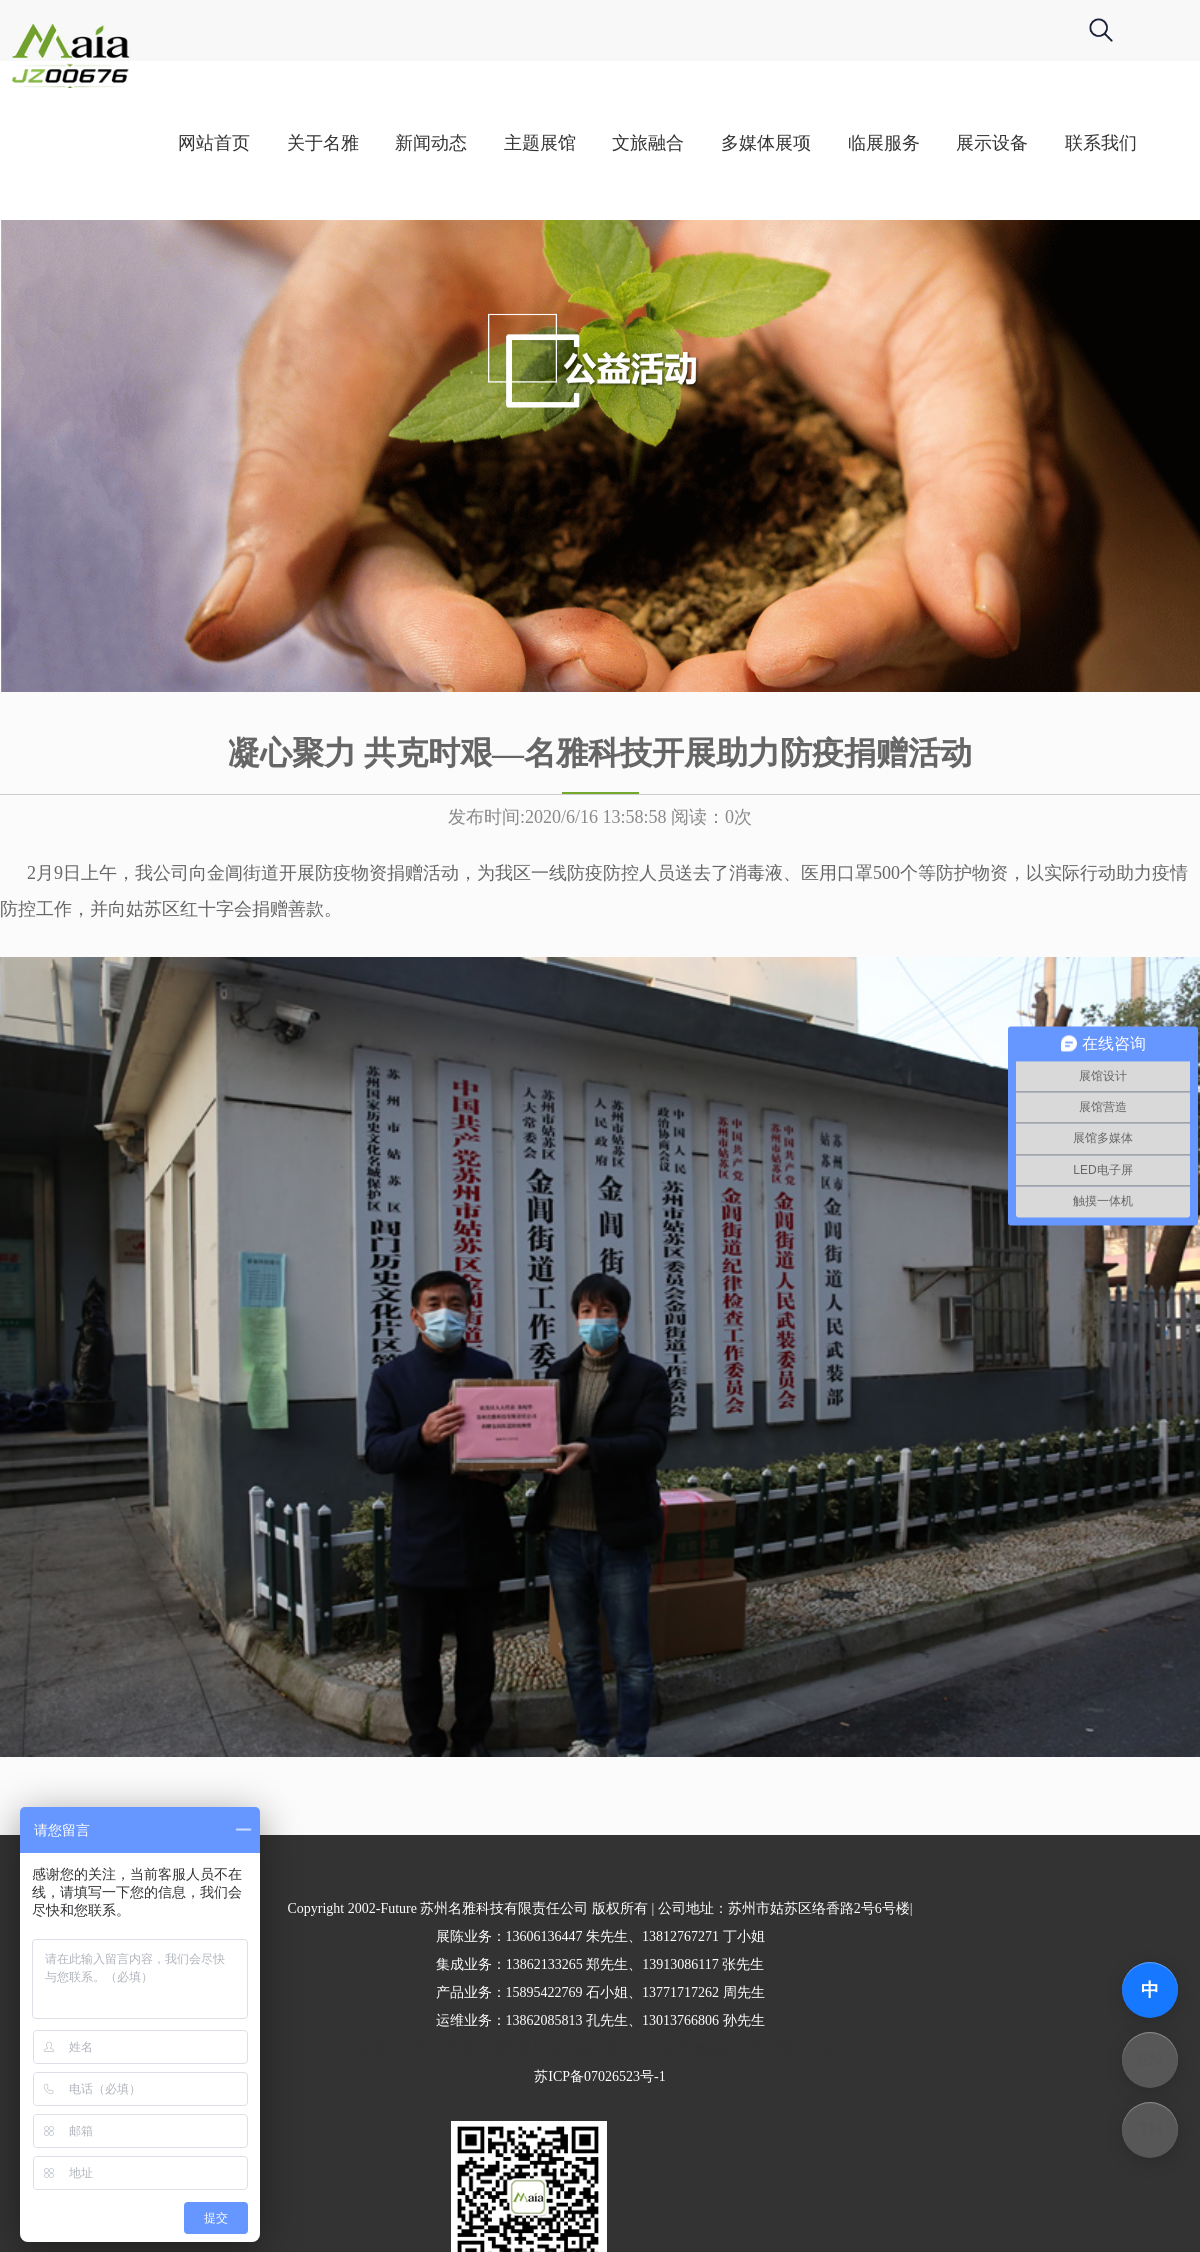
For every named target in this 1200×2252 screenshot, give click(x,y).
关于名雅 (405, 143)
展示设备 (1075, 143)
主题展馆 (623, 143)
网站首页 (297, 143)
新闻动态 (514, 143)
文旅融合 (731, 143)
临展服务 (966, 143)
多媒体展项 (849, 143)
